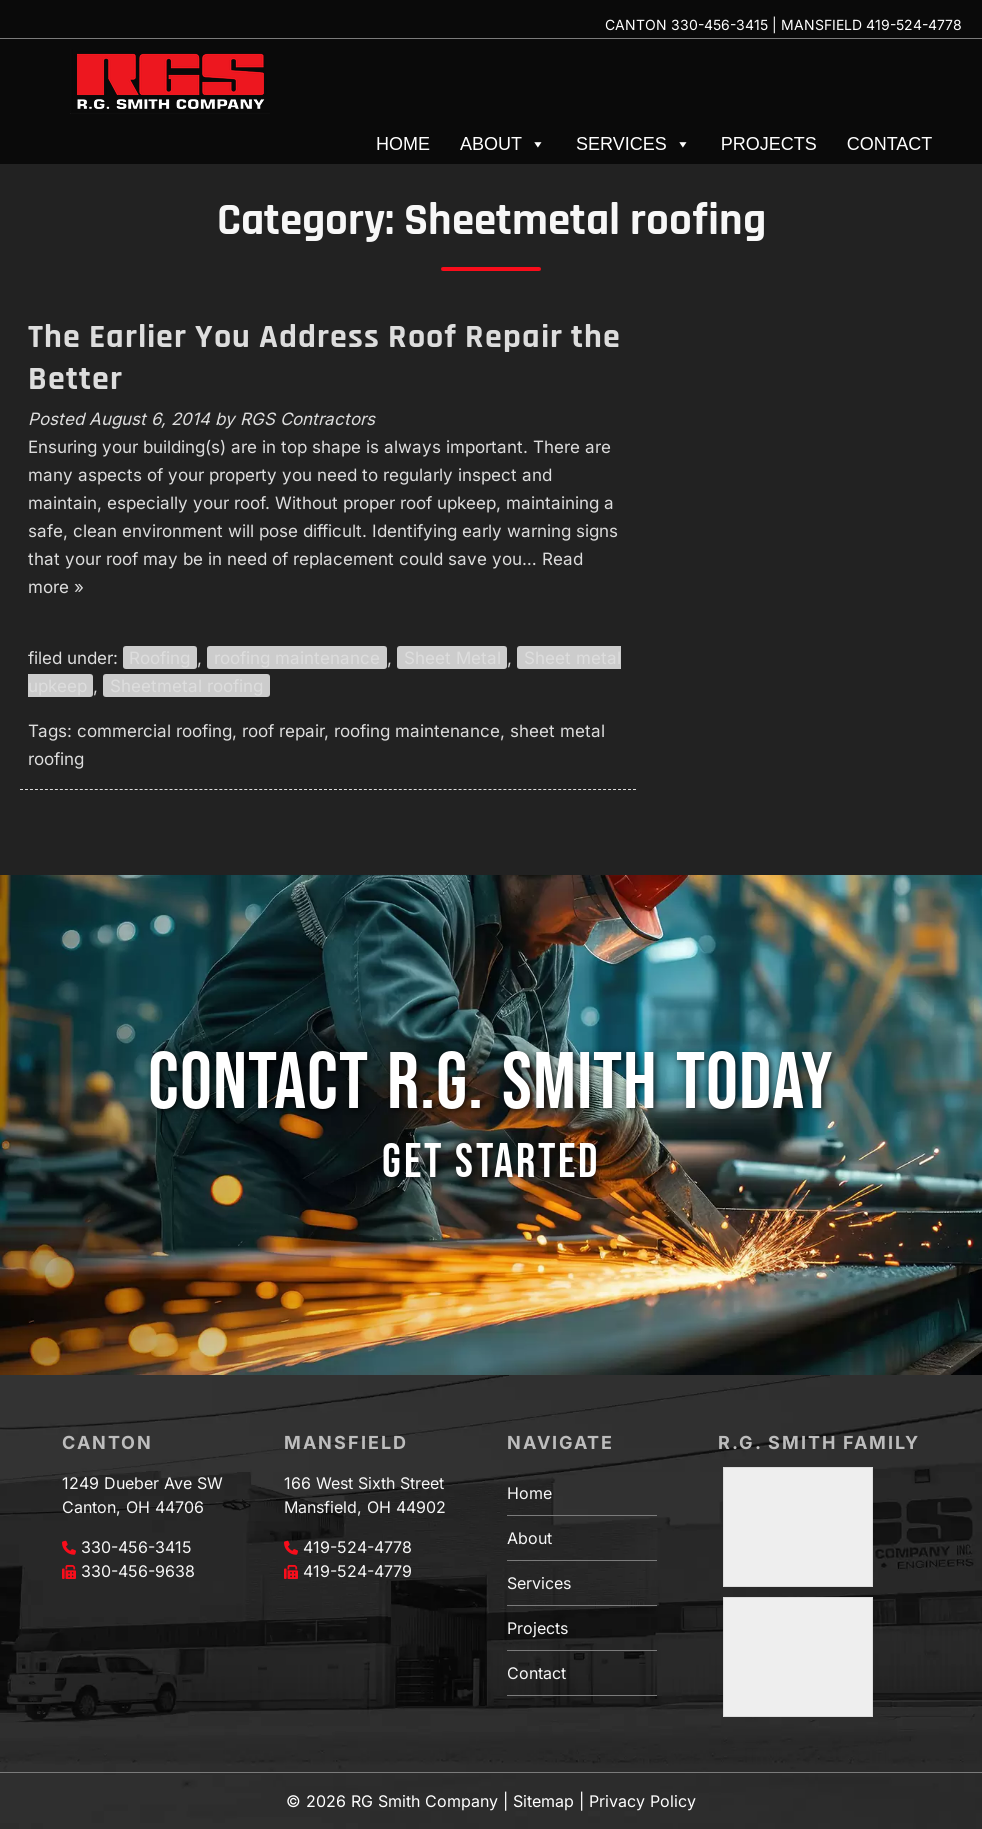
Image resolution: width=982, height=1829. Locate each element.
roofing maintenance (297, 658)
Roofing (159, 658)
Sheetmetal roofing (186, 686)
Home (403, 144)
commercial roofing (154, 731)
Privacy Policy (642, 1801)
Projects (769, 144)
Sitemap (543, 1801)
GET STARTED (491, 1162)
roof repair (283, 731)
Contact (890, 144)
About (503, 144)
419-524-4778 (914, 24)
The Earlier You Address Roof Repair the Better (324, 358)
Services (633, 144)
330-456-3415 (719, 24)
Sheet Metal (452, 658)
